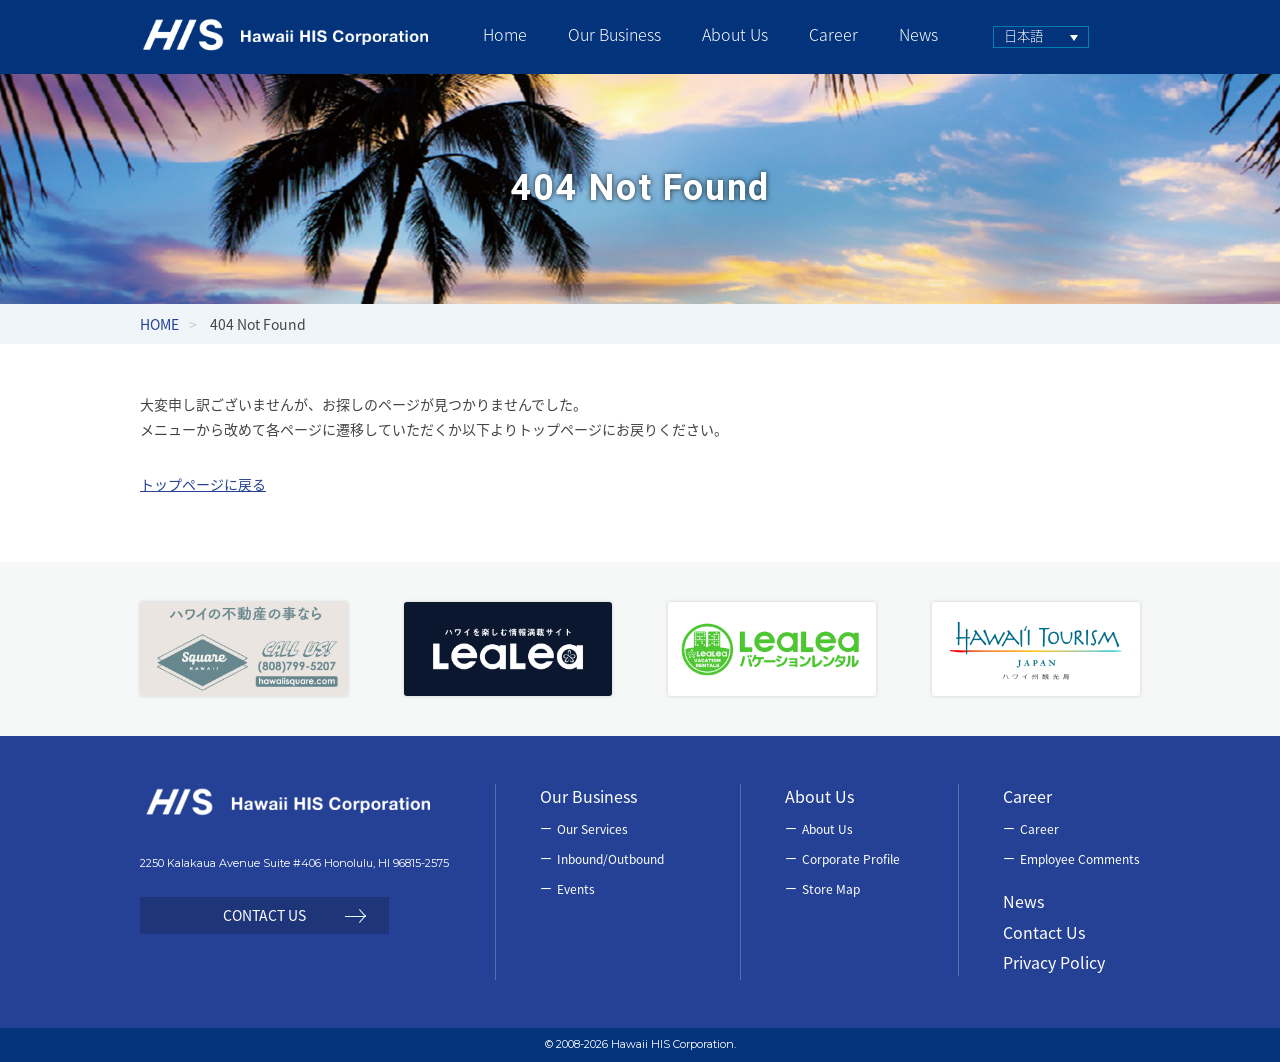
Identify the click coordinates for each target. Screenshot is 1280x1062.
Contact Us (1044, 932)
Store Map (831, 889)
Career (1039, 829)
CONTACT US (264, 915)
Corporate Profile (851, 859)
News (1023, 901)
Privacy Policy (1054, 962)
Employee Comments (1080, 859)
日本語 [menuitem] (1023, 35)
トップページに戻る (203, 484)
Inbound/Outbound (610, 859)
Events (576, 889)
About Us (827, 829)
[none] (1041, 37)
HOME (159, 324)
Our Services (592, 829)
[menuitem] (1041, 37)
